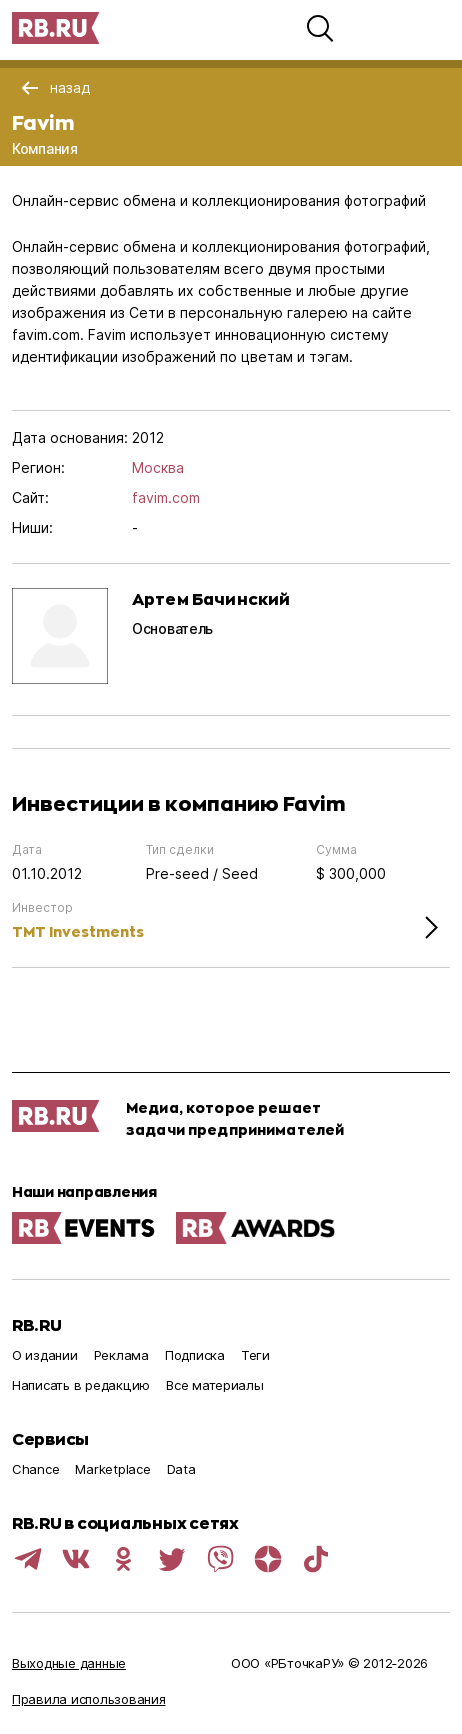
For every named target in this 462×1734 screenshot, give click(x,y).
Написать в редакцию (81, 1385)
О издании (45, 1355)
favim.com (166, 497)
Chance (35, 1469)
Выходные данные (69, 1663)
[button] (320, 28)
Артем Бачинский (211, 598)
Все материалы (215, 1385)
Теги (255, 1355)
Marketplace (112, 1469)
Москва (158, 467)
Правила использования (89, 1699)
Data (181, 1469)
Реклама (121, 1355)
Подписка (195, 1355)
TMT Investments (78, 931)
